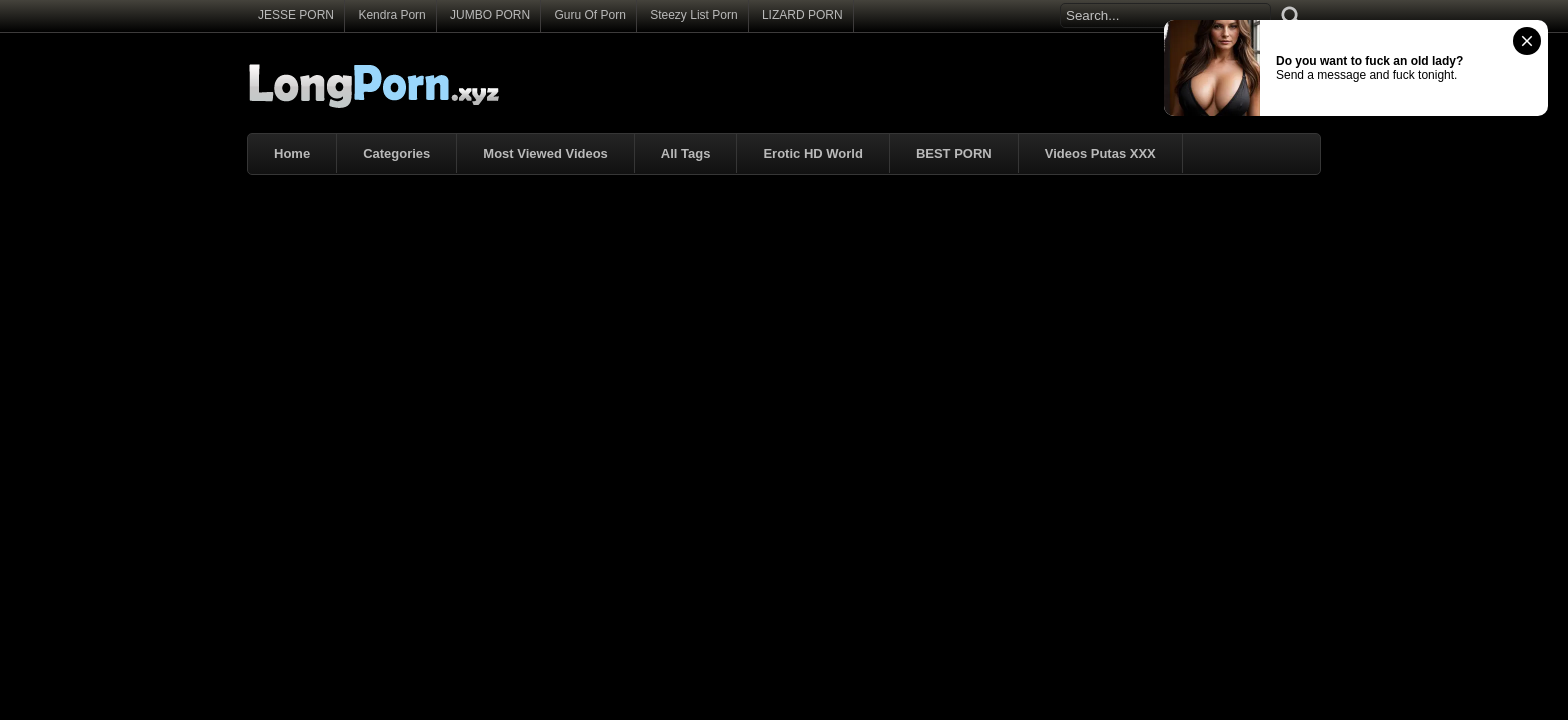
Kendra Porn (391, 15)
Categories (396, 153)
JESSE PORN (296, 15)
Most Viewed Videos (545, 153)
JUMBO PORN (490, 15)
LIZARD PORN (802, 15)
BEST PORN (954, 153)
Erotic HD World (812, 153)
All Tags (686, 153)
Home (292, 153)
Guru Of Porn (589, 15)
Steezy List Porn (693, 15)
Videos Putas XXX (1100, 153)
